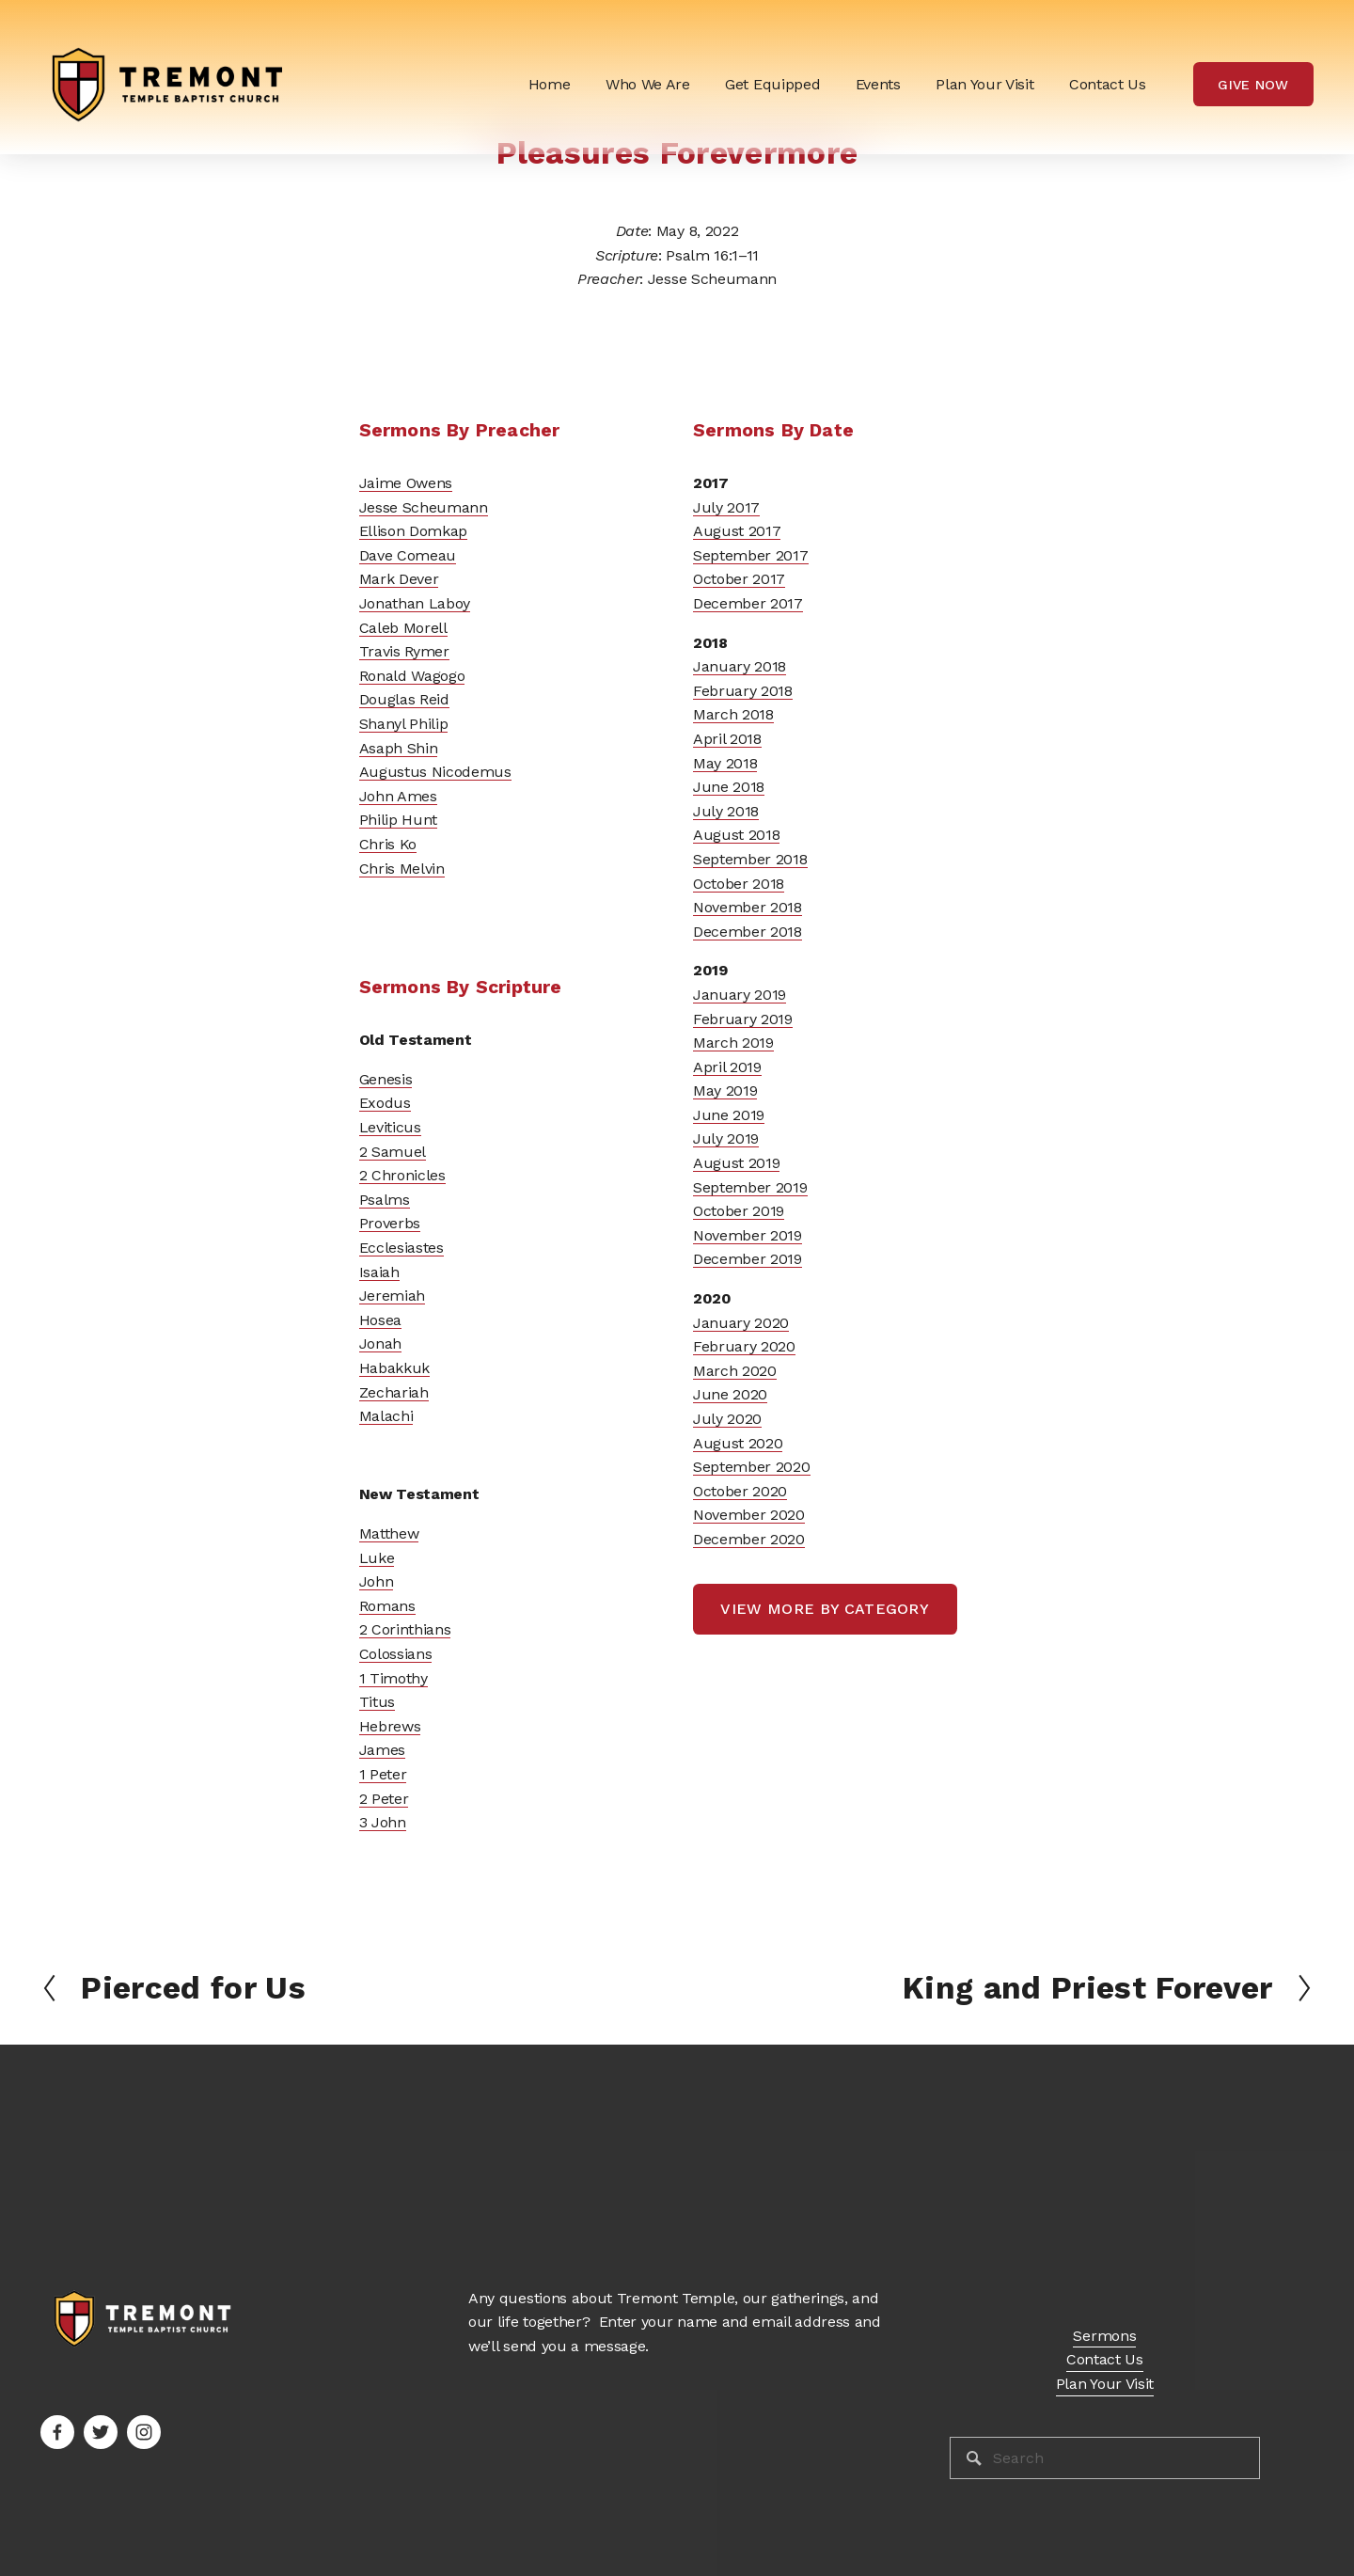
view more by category (824, 1609)
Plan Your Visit (984, 84)
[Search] (1105, 2458)
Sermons (1104, 2336)
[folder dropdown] (648, 84)
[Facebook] (57, 2432)
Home (549, 84)
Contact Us (1107, 84)
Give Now (1253, 84)
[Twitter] (101, 2432)
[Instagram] (144, 2432)
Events (878, 84)
